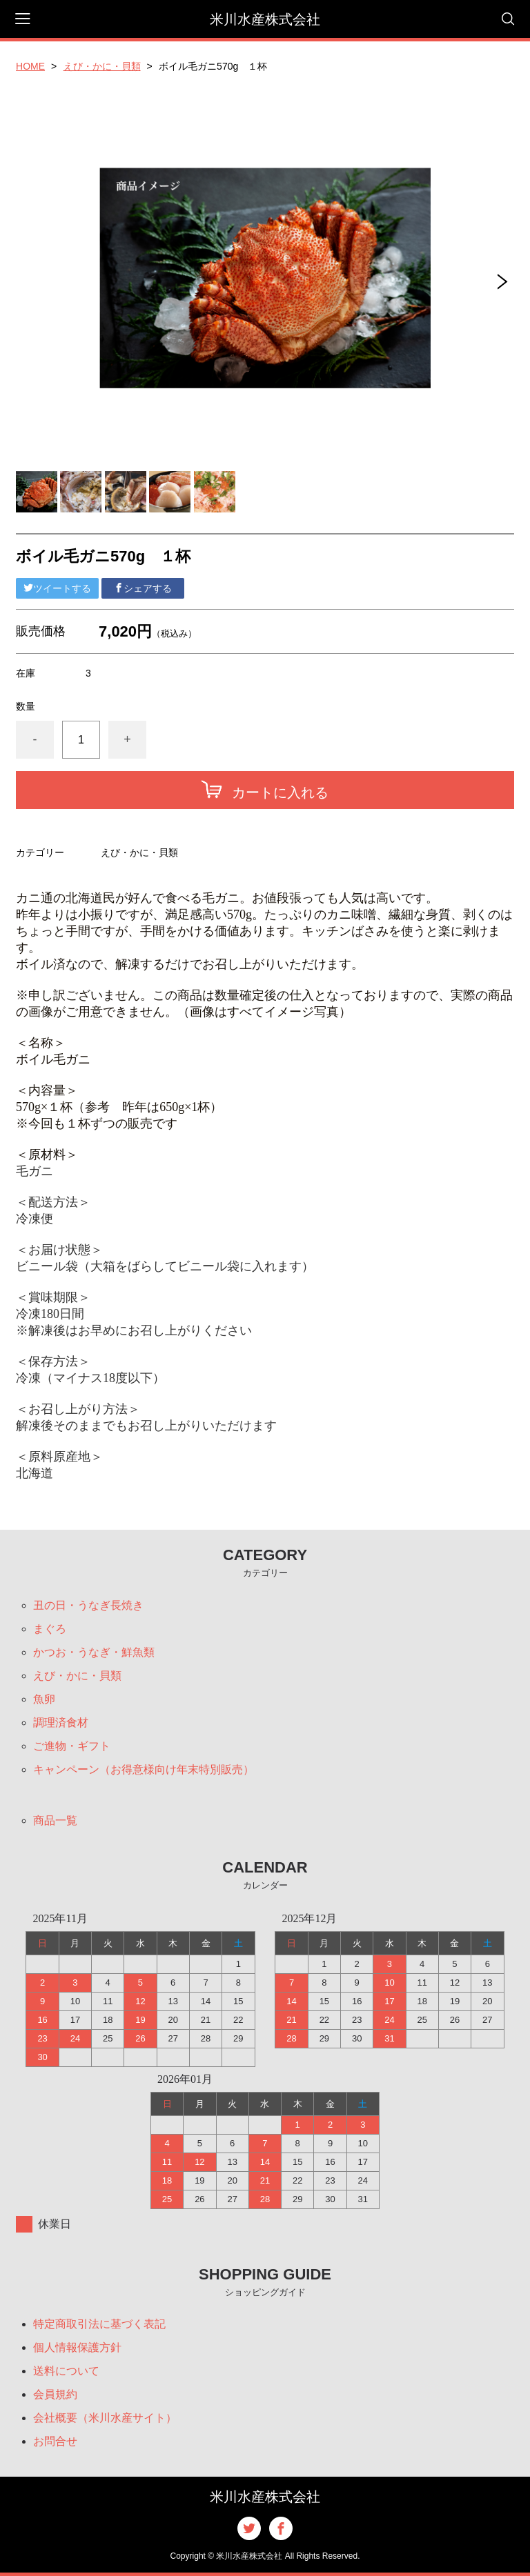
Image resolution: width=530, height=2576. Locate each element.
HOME (30, 66)
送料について (66, 2371)
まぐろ (49, 1629)
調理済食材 (60, 1722)
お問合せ (55, 2441)
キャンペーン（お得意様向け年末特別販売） (143, 1769)
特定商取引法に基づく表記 (99, 2324)
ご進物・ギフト (71, 1746)
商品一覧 (55, 1820)
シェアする (143, 588)
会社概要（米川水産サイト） (105, 2418)
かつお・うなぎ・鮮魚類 (94, 1652)
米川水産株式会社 (265, 19)
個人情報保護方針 (77, 2347)
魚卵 (44, 1699)
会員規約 (55, 2394)
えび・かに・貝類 (102, 66)
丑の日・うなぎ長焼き (88, 1605)
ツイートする (57, 588)
